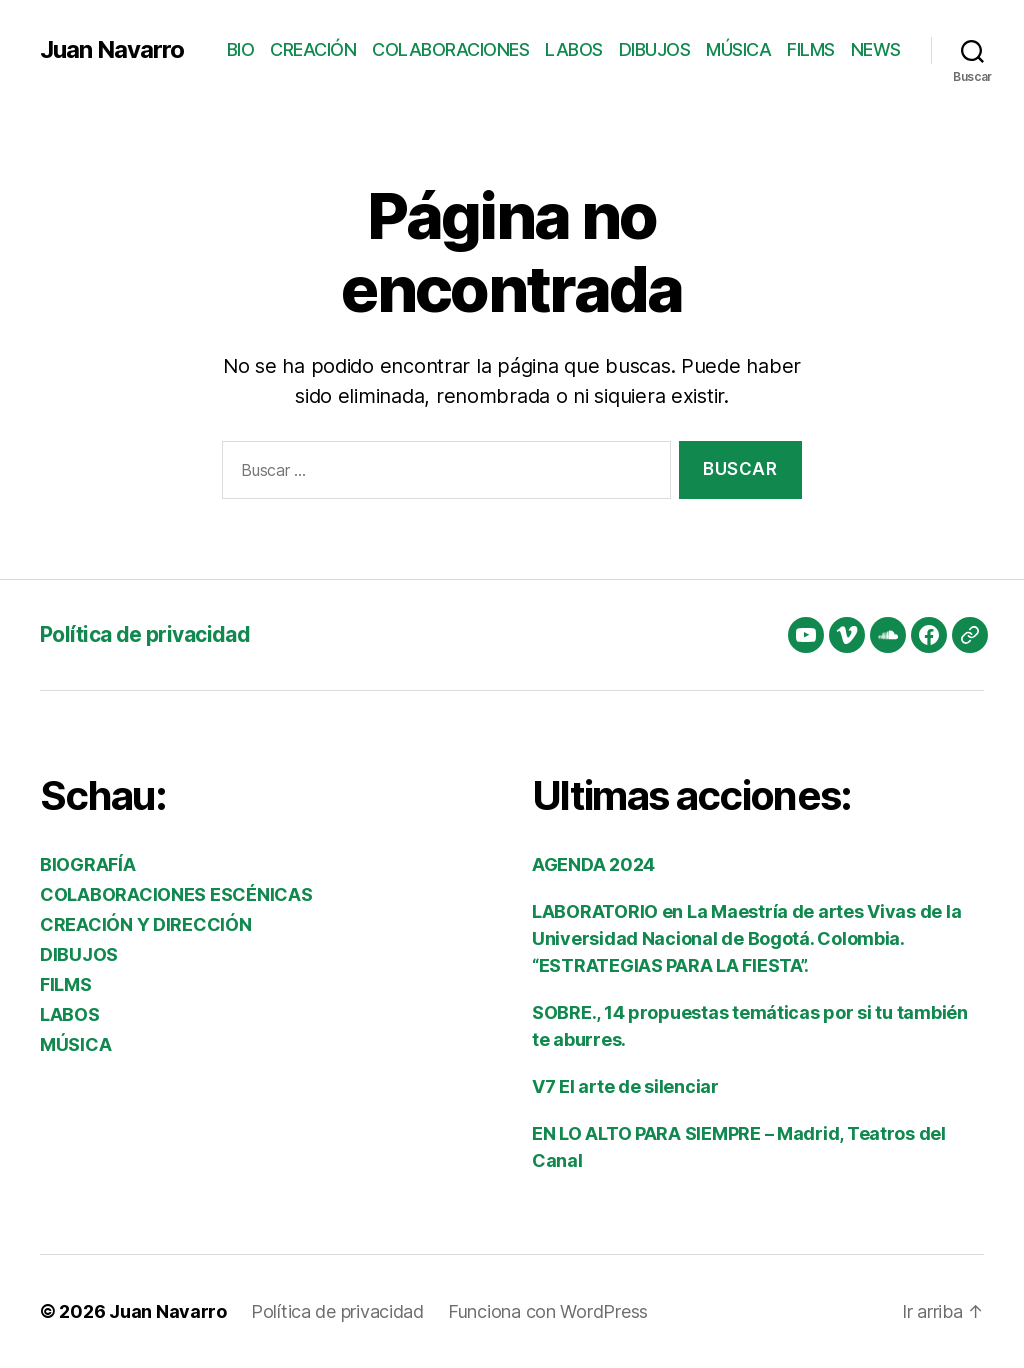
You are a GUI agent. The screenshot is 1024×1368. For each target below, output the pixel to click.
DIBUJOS (655, 49)
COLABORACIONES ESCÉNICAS (176, 894)
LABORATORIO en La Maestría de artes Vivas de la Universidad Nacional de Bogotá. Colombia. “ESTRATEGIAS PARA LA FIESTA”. (746, 938)
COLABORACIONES (450, 49)
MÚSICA (738, 49)
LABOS (574, 49)
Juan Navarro (112, 50)
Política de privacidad (145, 634)
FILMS (811, 49)
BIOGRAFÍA (88, 864)
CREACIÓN (313, 49)
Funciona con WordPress (548, 1311)
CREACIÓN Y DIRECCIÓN (146, 924)
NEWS (876, 49)
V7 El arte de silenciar (625, 1086)
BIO (241, 49)
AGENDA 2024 (593, 864)
